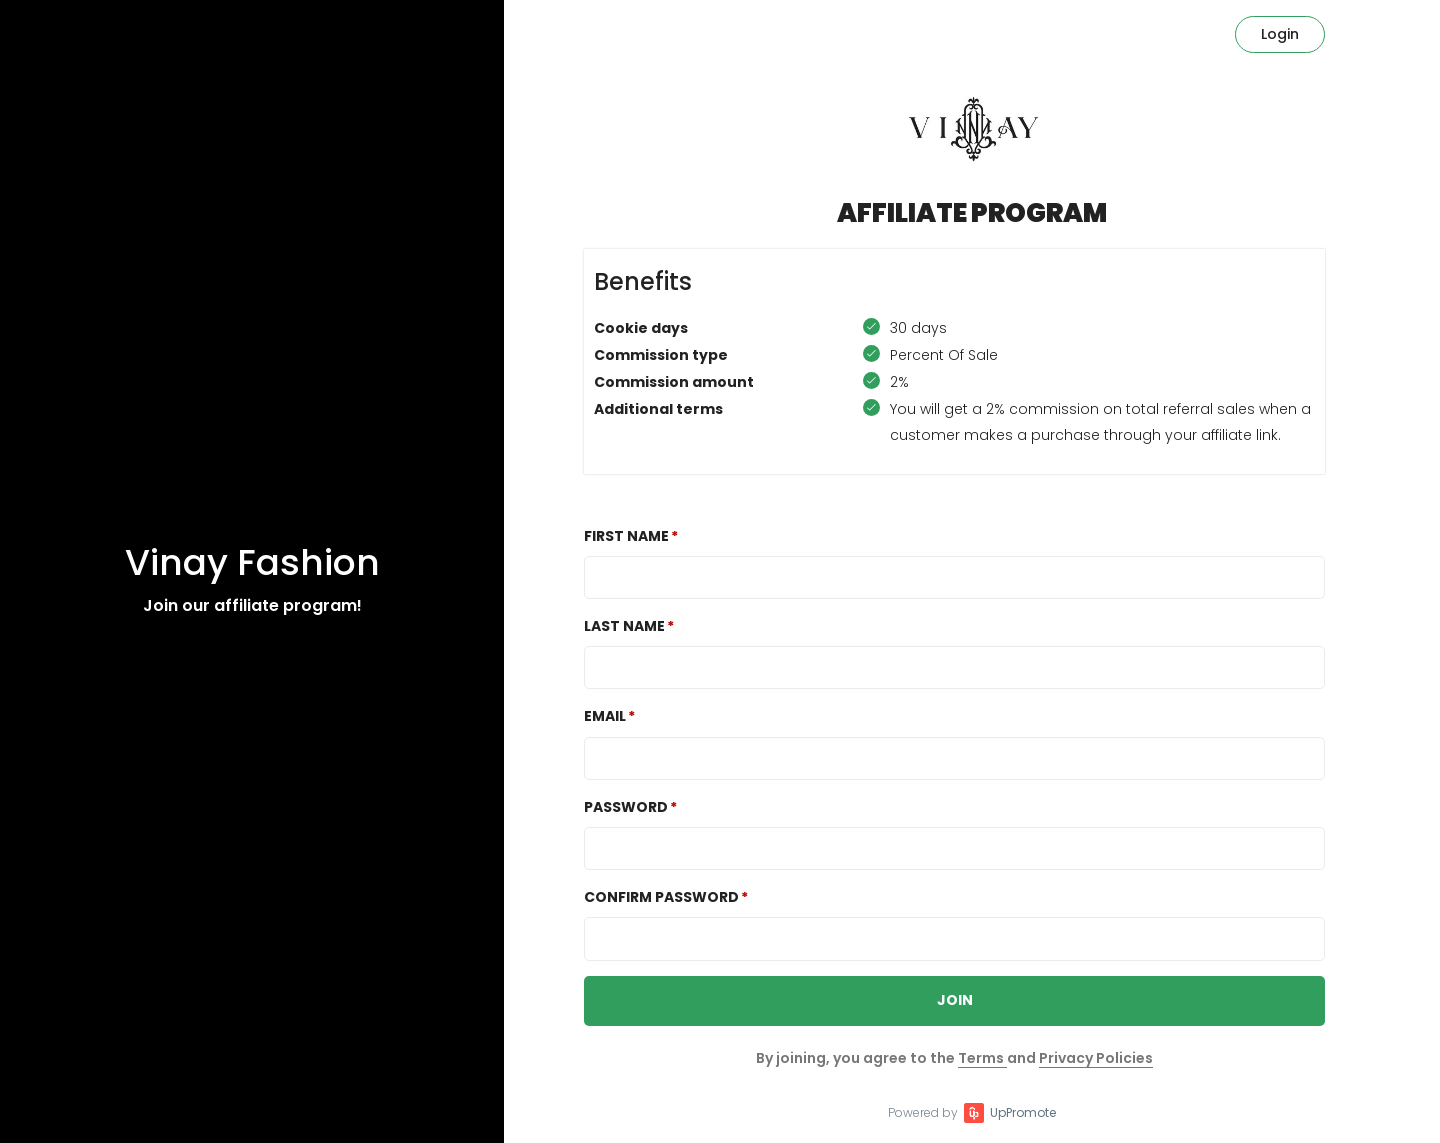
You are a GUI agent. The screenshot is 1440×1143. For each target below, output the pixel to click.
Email (605, 716)
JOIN (955, 1000)
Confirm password (661, 897)
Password (626, 807)
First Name (626, 536)
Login (1280, 34)
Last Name (624, 626)
